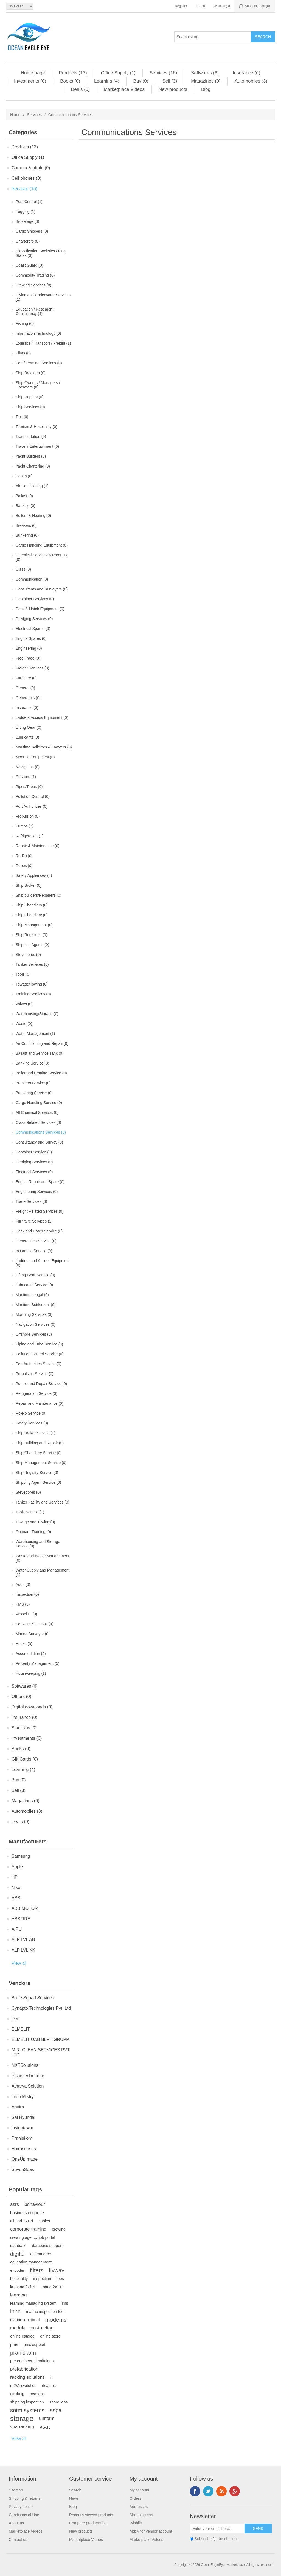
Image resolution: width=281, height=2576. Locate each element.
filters (36, 2270)
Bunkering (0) (27, 535)
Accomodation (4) (31, 1653)
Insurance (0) (246, 72)
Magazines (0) (206, 81)
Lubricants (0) (27, 737)
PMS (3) (23, 1604)
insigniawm (22, 2127)
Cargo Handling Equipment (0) (42, 545)
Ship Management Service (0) (41, 1462)
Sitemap (16, 2490)
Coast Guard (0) (29, 265)
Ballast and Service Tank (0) (39, 1053)
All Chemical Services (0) (37, 1112)
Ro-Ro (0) (24, 856)
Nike (16, 1887)
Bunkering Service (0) (34, 1093)
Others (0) (21, 1696)
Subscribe (203, 2538)
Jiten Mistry (23, 2096)
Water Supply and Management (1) (42, 1572)
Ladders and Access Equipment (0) (43, 1263)
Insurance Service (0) (34, 1251)
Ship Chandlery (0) (32, 915)
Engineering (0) (29, 648)
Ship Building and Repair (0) (40, 1443)
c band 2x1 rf (21, 2221)
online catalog (22, 2336)
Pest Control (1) (29, 201)
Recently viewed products (91, 2515)
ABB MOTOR (25, 1908)
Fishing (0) (25, 323)
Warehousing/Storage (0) (37, 1014)
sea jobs (37, 2394)
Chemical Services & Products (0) (41, 557)
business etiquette (27, 2212)
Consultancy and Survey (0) (39, 1142)
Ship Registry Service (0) (37, 1472)
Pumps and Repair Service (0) (41, 1383)
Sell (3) (169, 81)
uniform (47, 2418)
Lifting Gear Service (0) (35, 1275)
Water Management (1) (35, 1033)
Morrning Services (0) (34, 1314)
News (74, 2498)
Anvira (18, 2107)
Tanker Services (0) (32, 964)
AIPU (17, 1929)
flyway (56, 2270)
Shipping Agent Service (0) (38, 1482)
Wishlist (136, 2523)
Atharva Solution (28, 2086)
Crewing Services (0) (33, 285)
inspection (42, 2278)
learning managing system (33, 2303)
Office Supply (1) (118, 72)
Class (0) (23, 569)
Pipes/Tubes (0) (29, 786)
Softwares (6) (205, 72)
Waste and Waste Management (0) (42, 1558)
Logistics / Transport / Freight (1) (43, 343)
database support (47, 2245)
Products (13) (73, 72)
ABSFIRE (21, 1918)
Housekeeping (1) (31, 1673)
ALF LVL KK (23, 1950)
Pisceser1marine (28, 2075)
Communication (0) (32, 579)
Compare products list (87, 2523)
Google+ (234, 2491)
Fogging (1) (25, 211)
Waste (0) (24, 1023)
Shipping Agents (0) (32, 944)
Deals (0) (80, 89)
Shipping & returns (24, 2498)
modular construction (32, 2327)
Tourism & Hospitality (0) (36, 426)
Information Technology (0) (38, 333)
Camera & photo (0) (31, 167)
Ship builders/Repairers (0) (38, 895)
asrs (14, 2204)
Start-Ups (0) (24, 1727)
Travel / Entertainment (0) (37, 446)
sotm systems (27, 2410)
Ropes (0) (24, 865)
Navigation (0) (28, 767)
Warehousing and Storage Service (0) (38, 1543)
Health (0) (24, 476)
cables (44, 2221)
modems (56, 2320)
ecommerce (40, 2254)
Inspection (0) (27, 1594)
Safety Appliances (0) (34, 875)
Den (15, 2018)
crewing (59, 2229)
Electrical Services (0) (34, 1172)
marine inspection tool (45, 2311)
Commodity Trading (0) (35, 275)
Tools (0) (23, 974)
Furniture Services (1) (34, 1221)
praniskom (23, 2353)
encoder (17, 2270)
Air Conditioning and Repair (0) (42, 1043)
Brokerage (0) (27, 221)
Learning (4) (106, 81)
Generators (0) (28, 698)
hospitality (19, 2278)
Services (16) (163, 72)
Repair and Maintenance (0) (39, 1403)
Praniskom (22, 2138)
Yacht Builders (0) (31, 456)
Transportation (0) (31, 436)
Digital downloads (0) (32, 1707)
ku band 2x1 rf (22, 2287)
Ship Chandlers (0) (32, 905)
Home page (33, 72)
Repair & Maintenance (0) (38, 846)
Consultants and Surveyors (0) (42, 589)
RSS (221, 2491)
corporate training (28, 2229)
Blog (205, 89)
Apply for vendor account (151, 2531)
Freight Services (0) (32, 668)
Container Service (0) (34, 1152)
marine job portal (25, 2320)
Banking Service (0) (32, 1063)
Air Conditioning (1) (32, 486)
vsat (45, 2427)
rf (51, 2377)
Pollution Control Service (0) (39, 1354)
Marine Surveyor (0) (33, 1634)
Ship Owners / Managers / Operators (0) (38, 385)
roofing (17, 2393)
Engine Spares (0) (31, 638)
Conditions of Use (24, 2515)
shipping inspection (27, 2402)
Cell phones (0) (26, 178)
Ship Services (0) (30, 407)
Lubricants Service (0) (34, 1285)
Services (34, 114)
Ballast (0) (24, 496)
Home (15, 114)
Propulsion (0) (28, 816)
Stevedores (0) (28, 954)
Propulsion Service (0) (35, 1374)
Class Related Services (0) (38, 1122)
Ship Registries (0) (31, 935)
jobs (60, 2278)
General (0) (25, 688)
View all (19, 1963)
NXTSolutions (25, 2065)
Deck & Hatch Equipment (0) (40, 609)
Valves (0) (24, 1004)
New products (173, 89)
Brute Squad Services (33, 1997)
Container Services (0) (35, 599)
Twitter (208, 2491)
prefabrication (24, 2369)
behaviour (34, 2204)
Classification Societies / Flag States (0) (41, 253)
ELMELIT (21, 2029)
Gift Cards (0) (25, 1759)
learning (18, 2295)
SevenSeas (23, 2169)
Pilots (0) (23, 353)
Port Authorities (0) (31, 806)
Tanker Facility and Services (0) (42, 1502)
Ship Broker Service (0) (35, 1433)
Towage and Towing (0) (35, 1522)
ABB (16, 1898)
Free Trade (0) (28, 658)
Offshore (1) (26, 777)
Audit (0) (23, 1584)
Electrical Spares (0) (33, 628)
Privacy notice (21, 2506)
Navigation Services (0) (35, 1324)
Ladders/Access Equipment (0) (42, 717)
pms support (34, 2344)
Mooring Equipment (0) (35, 757)
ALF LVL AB (23, 1939)
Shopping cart (141, 2515)
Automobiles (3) (251, 81)
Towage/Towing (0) (32, 984)
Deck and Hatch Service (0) (39, 1231)
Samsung (21, 1856)
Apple (17, 1866)
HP (15, 1877)
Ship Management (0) (34, 925)
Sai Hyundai (23, 2117)
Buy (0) (140, 81)
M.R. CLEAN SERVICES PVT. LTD (41, 2052)
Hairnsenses (24, 2148)
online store (50, 2336)
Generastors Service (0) (36, 1241)
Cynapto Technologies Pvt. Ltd (41, 2008)
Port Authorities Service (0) (38, 1364)
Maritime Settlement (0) (35, 1304)
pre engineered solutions (32, 2361)
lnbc (15, 2311)
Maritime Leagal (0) (32, 1295)
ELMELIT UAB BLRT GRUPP (40, 2039)
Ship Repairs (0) (29, 397)
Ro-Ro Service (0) (31, 1413)
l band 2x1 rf (52, 2287)
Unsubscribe (228, 2538)
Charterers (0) (28, 241)
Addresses (139, 2506)
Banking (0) (25, 505)
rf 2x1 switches (23, 2385)
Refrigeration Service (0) (36, 1393)
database (18, 2245)
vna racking (22, 2426)
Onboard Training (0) (33, 1532)
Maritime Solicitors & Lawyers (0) (44, 747)
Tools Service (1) (30, 1512)
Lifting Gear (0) (28, 727)
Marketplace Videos (124, 89)
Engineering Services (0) (37, 1191)
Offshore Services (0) (34, 1334)
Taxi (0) (22, 417)
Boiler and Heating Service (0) (41, 1073)
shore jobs (58, 2402)
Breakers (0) (26, 525)
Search (75, 2490)
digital (17, 2254)
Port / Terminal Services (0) (39, 363)
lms (65, 2303)
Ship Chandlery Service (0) (38, 1453)
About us (16, 2523)
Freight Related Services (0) (39, 1211)
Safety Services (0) (32, 1423)
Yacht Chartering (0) (33, 466)
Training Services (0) (33, 994)
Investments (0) (30, 81)
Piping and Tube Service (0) (39, 1344)
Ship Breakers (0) (31, 373)
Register (181, 6)
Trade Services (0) (31, 1201)
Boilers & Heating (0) (33, 515)
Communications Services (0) (41, 1132)
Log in (200, 6)
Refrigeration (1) (29, 836)
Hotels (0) (24, 1644)
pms (14, 2344)
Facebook (195, 2491)
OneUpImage (25, 2159)
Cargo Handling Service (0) (39, 1102)
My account (139, 2490)
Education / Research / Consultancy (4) (35, 311)
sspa (56, 2410)
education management (31, 2262)
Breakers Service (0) (33, 1083)
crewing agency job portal (32, 2237)
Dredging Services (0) (34, 618)
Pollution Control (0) (33, 796)
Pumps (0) (24, 826)
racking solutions (27, 2377)
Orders (135, 2498)
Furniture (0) (26, 678)
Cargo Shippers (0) (32, 231)
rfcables (49, 2385)
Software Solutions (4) (35, 1624)
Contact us (18, 2539)
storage (21, 2418)
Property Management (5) (38, 1663)
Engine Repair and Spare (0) (40, 1181)
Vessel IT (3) (26, 1614)
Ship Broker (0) (28, 885)
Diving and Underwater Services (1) (43, 297)
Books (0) (70, 81)
